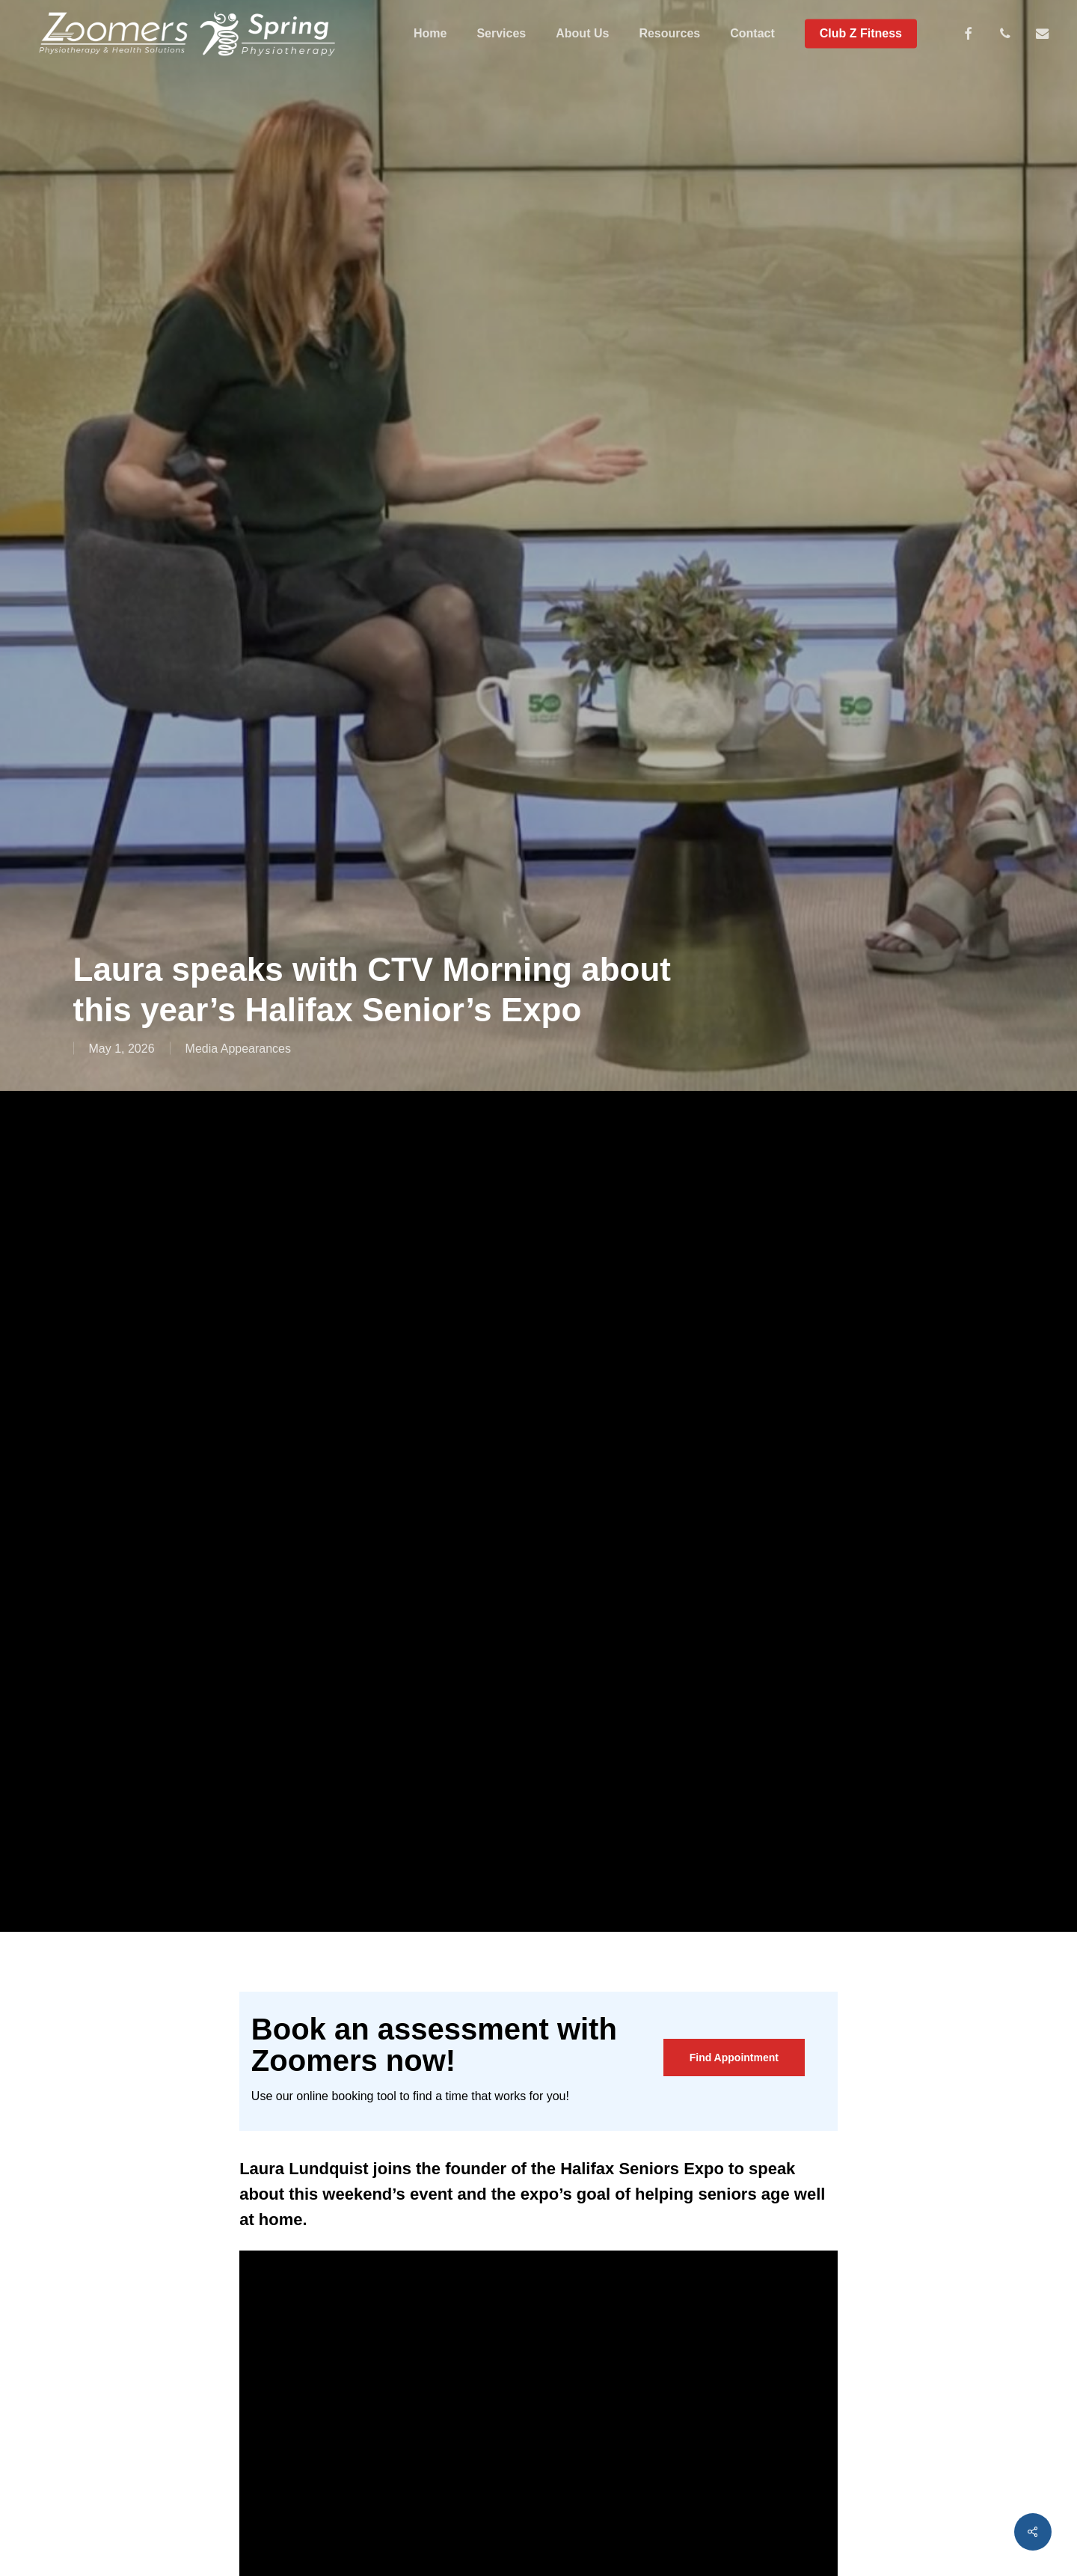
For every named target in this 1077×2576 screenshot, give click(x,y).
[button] (734, 2057)
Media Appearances (238, 1048)
